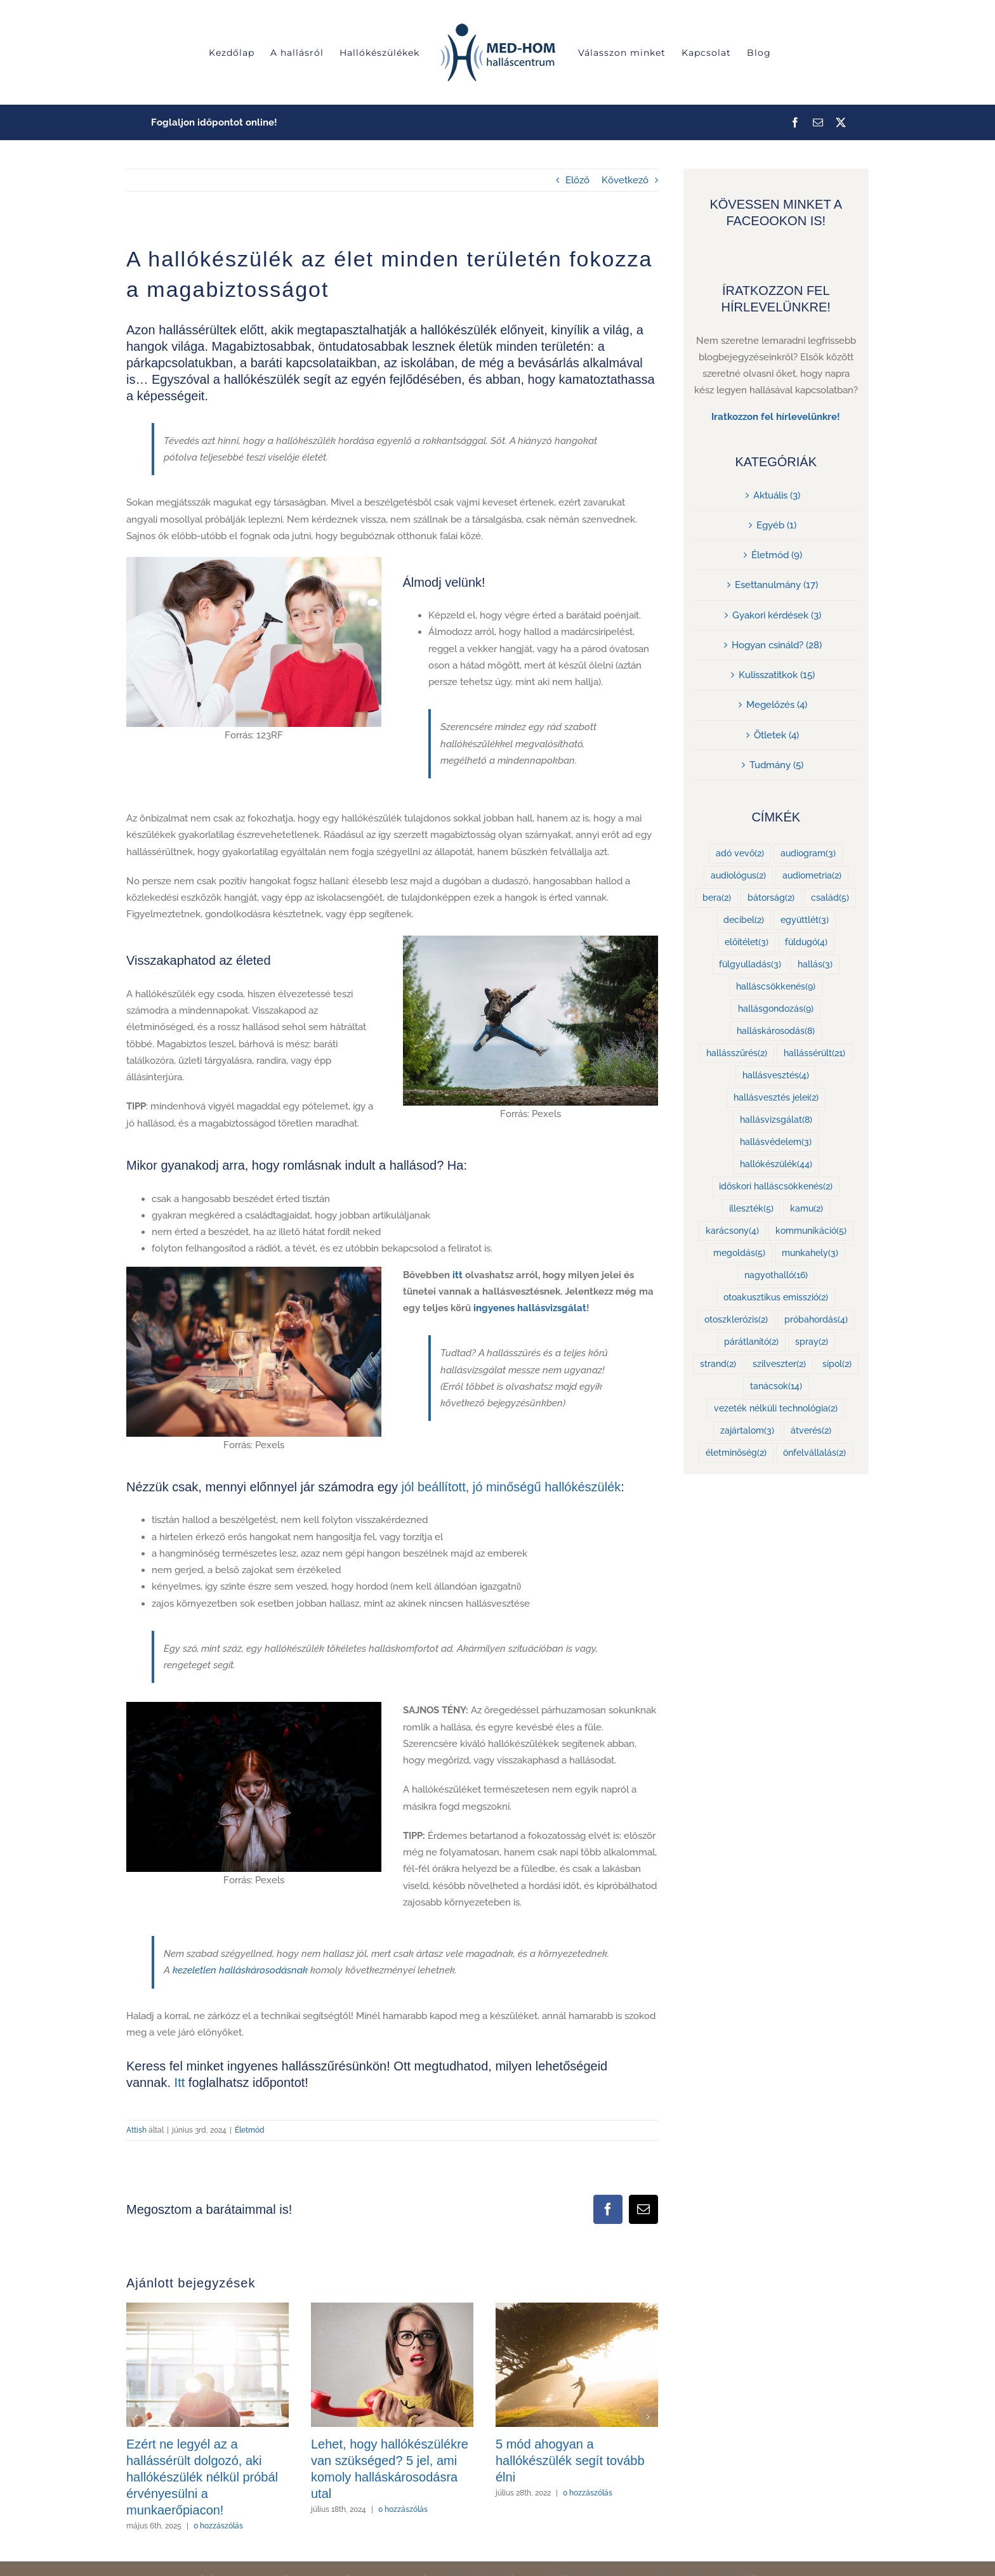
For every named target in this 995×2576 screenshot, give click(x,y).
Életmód (250, 2130)
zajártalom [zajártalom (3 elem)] (747, 1431)
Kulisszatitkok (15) (777, 675)
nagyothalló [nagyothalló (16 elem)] (776, 1275)
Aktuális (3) (776, 495)
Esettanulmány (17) (776, 585)
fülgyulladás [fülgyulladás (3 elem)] (750, 964)
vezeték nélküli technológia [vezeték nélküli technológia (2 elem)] (776, 1408)
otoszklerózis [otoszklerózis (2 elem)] (736, 1320)
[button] (135, 2416)
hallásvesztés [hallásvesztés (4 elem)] (775, 1075)
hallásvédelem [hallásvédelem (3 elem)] (776, 1142)
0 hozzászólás (218, 2525)
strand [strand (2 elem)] (718, 1364)
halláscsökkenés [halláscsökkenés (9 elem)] (775, 986)
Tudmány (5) (776, 765)
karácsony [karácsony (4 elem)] (732, 1231)
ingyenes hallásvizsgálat (529, 1308)
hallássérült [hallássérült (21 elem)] (814, 1053)
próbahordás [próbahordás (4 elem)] (816, 1320)
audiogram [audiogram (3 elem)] (808, 853)
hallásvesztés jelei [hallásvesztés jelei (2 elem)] (776, 1098)
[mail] (818, 122)
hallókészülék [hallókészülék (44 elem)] (776, 1164)
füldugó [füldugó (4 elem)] (806, 942)
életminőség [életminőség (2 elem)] (736, 1453)
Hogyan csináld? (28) (777, 645)
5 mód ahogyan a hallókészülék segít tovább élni (570, 2460)
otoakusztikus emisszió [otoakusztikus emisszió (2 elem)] (775, 1297)
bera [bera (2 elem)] (716, 898)
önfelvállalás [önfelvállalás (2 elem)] (814, 1453)
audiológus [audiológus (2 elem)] (738, 875)
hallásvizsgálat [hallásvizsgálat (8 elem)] (776, 1120)
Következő (625, 180)
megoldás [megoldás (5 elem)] (739, 1253)
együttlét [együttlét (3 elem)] (805, 920)
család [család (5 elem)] (830, 898)
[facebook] (795, 122)
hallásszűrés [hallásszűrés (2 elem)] (736, 1053)
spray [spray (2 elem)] (811, 1342)
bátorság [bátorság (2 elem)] (771, 898)
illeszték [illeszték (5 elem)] (751, 1209)
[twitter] (841, 122)
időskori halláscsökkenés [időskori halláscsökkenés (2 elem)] (776, 1186)
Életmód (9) (776, 555)
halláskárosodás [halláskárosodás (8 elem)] (776, 1031)
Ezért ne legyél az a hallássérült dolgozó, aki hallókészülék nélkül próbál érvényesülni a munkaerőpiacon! (202, 2477)
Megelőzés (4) (776, 704)
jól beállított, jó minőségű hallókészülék (511, 1487)
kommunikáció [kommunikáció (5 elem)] (811, 1231)
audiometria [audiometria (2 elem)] (811, 875)
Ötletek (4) (776, 735)
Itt (180, 2082)
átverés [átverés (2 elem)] (811, 1431)
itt (457, 1275)
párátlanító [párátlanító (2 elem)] (751, 1342)
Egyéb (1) (776, 525)
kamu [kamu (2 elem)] (806, 1209)
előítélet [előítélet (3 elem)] (746, 942)
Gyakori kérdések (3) (776, 615)
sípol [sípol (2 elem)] (837, 1364)
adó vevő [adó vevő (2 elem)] (740, 853)
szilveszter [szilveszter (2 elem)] (779, 1364)
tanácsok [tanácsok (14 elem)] (776, 1386)
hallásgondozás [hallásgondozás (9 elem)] (776, 1009)
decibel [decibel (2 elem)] (743, 920)
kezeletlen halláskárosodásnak (240, 1970)
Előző (577, 180)
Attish (136, 2130)
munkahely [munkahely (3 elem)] (810, 1253)
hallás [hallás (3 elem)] (815, 964)
